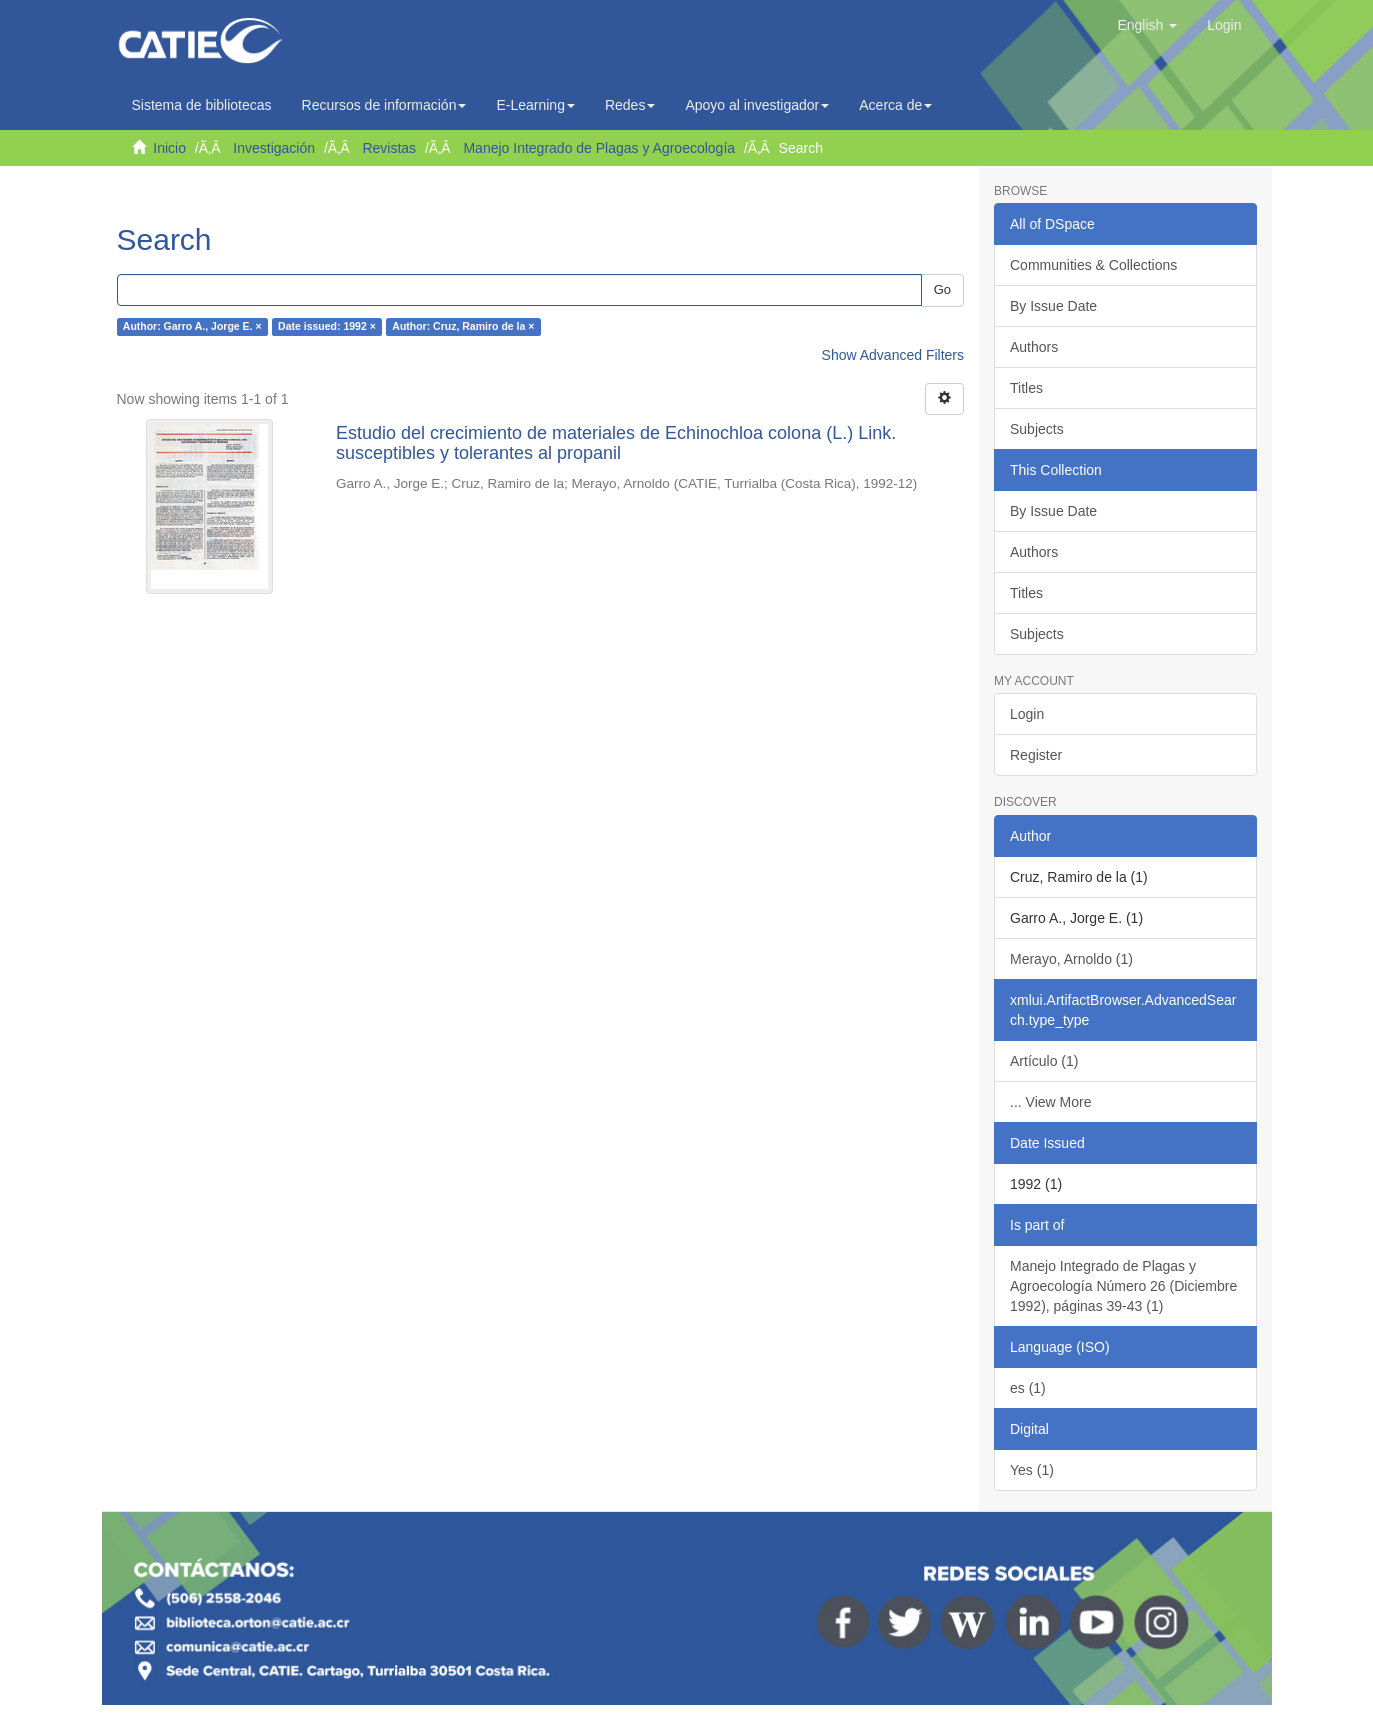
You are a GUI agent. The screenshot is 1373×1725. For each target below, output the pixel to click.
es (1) (1028, 1388)
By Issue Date (1053, 306)
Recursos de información (384, 105)
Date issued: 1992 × (327, 327)
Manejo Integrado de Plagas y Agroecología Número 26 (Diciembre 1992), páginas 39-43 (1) (1123, 1286)
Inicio (169, 148)
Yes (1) (1032, 1470)
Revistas (389, 148)
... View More (1050, 1102)
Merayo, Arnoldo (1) (1071, 959)
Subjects (1037, 429)
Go (942, 289)
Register (1036, 755)
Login (1027, 714)
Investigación (274, 148)
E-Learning (535, 105)
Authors (1034, 347)
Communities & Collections (1093, 265)
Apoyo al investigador (757, 105)
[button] (1147, 25)
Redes (630, 105)
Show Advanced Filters (893, 355)
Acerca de (895, 105)
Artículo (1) (1044, 1061)
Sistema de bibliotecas (202, 105)
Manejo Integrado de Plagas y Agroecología (599, 148)
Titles (1026, 388)
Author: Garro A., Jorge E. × (192, 327)
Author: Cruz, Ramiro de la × (463, 327)
